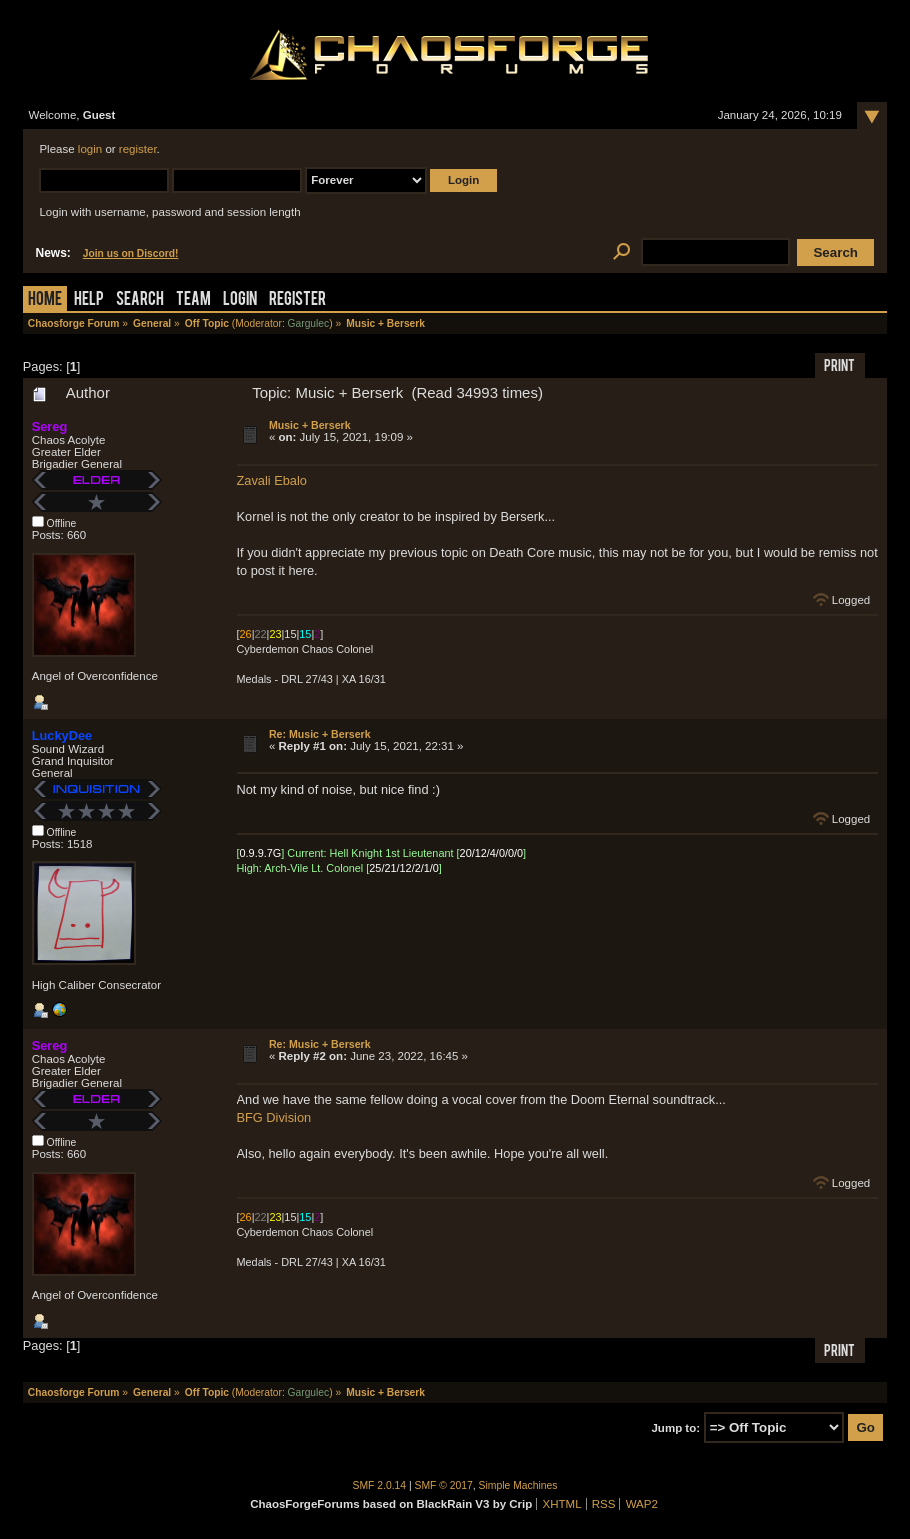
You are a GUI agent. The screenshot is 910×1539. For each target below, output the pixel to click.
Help (89, 300)
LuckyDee (62, 735)
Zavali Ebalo (272, 480)
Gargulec (309, 323)
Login (240, 300)
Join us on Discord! (131, 253)
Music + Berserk (310, 425)
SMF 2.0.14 (380, 1485)
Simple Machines (518, 1485)
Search (140, 300)
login (90, 149)
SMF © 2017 (444, 1485)
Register (297, 300)
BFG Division (274, 1117)
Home (45, 300)
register (138, 149)
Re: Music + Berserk (320, 734)
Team (193, 300)
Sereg (50, 426)
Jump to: (675, 1428)
